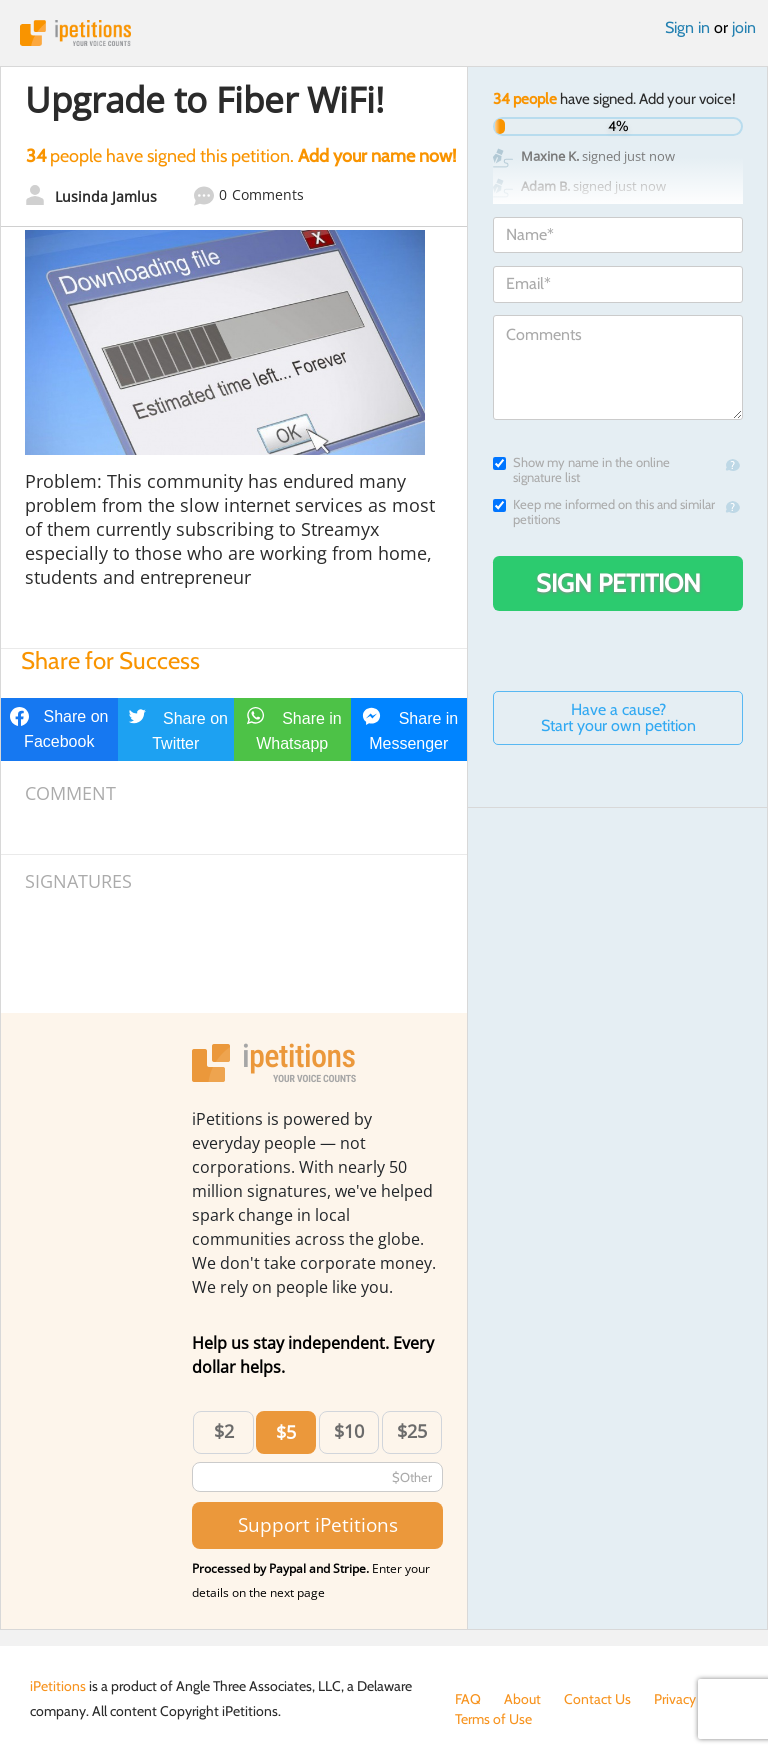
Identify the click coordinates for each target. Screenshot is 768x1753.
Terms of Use (493, 1719)
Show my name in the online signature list (581, 470)
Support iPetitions (318, 1524)
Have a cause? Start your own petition (618, 717)
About (522, 1699)
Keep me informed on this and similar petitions (604, 512)
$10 (349, 1431)
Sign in (687, 27)
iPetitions (384, 33)
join (744, 27)
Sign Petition (618, 583)
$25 (412, 1431)
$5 (286, 1432)
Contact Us (597, 1699)
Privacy (675, 1699)
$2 (224, 1431)
